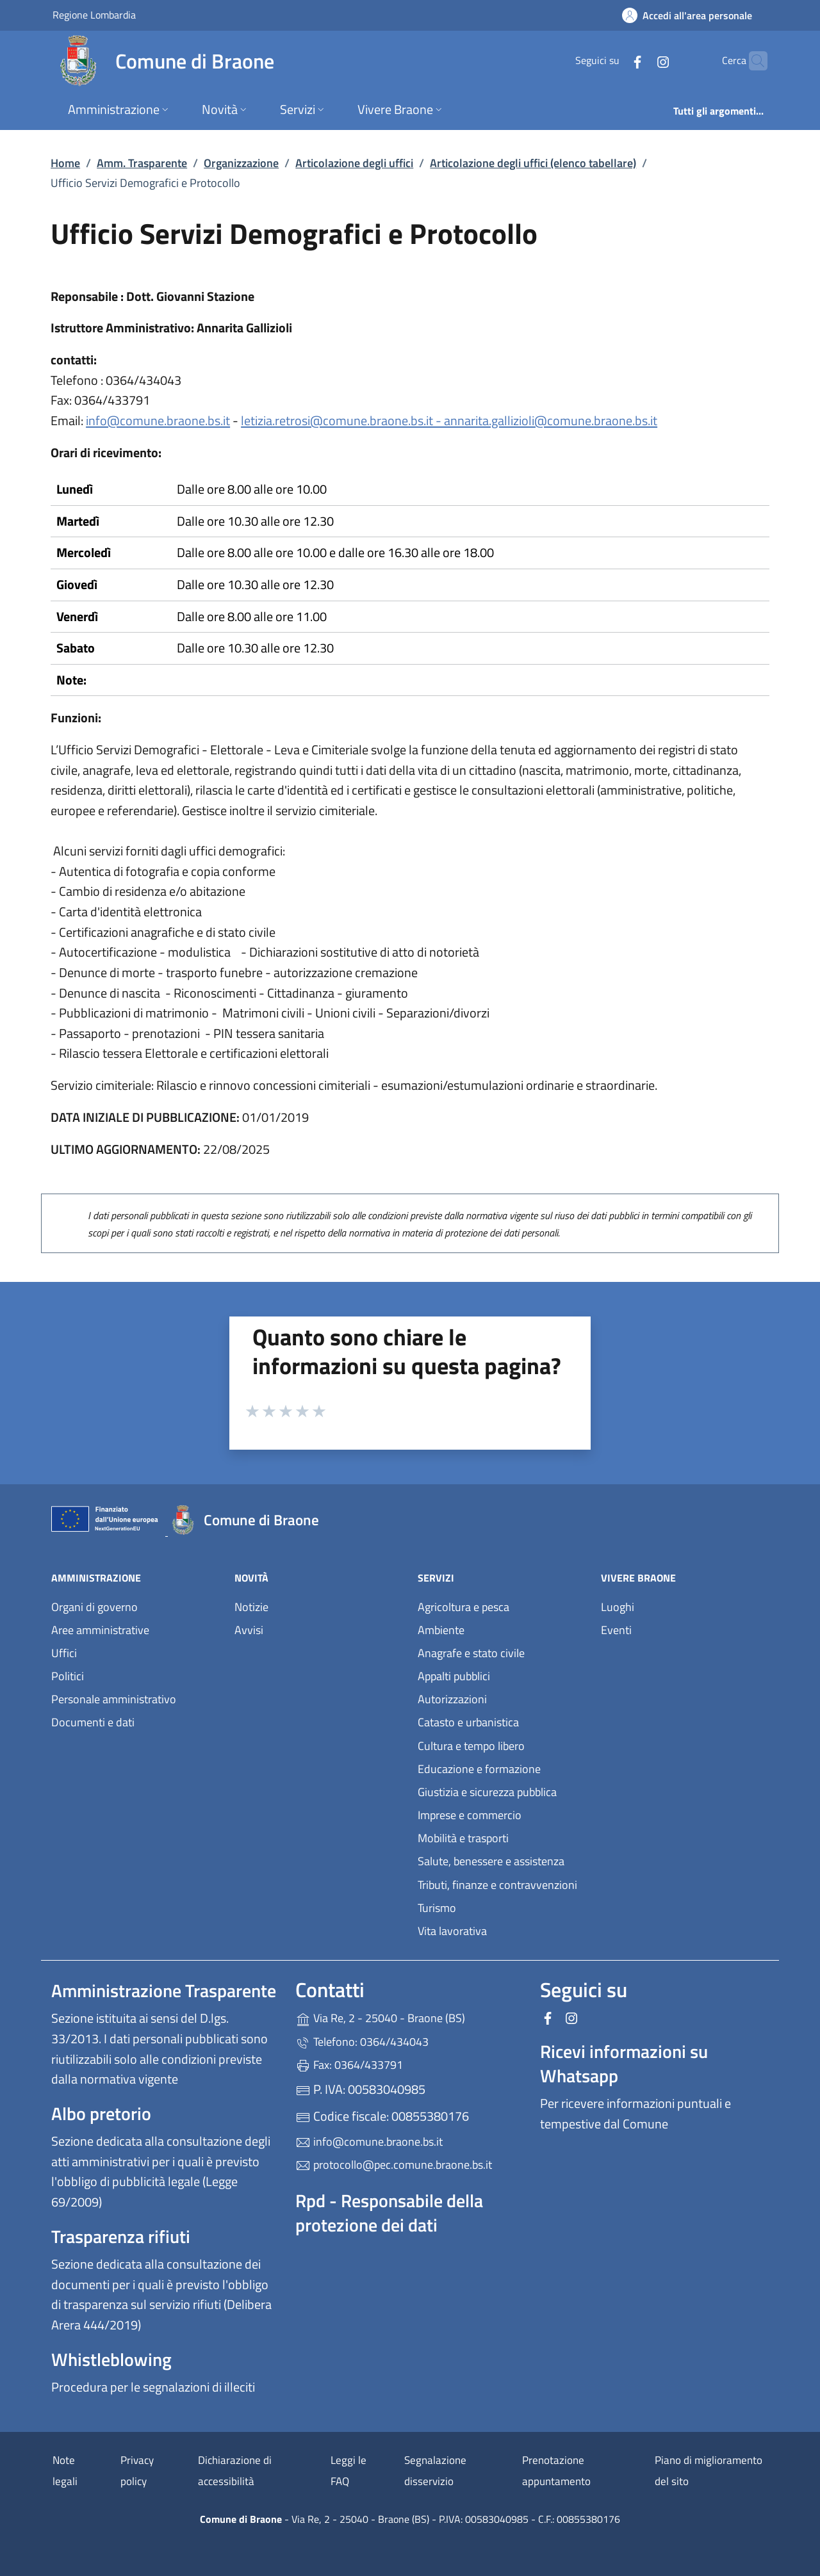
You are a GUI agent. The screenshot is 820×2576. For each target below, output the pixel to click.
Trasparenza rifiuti (120, 2236)
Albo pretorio (101, 2113)
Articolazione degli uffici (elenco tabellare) (533, 163)
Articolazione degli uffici (354, 163)
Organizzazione (241, 163)
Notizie (251, 1607)
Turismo (437, 1907)
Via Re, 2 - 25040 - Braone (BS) (409, 2017)
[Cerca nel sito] (752, 60)
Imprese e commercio (469, 1815)
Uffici (64, 1653)
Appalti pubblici (454, 1676)
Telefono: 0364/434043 (362, 2041)
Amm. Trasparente (142, 163)
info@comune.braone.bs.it (158, 420)
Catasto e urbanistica (468, 1722)
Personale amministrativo (113, 1699)
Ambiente (441, 1630)
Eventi (616, 1630)
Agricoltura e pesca (463, 1607)
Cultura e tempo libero (471, 1745)
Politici (67, 1676)
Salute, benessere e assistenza (491, 1861)
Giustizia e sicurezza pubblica (487, 1792)
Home (65, 163)
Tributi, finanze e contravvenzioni (497, 1884)
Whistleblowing (111, 2359)
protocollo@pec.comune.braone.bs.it (393, 2164)
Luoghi (617, 1607)
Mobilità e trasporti (463, 1838)
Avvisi (248, 1630)
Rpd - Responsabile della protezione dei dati (389, 2213)
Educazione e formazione (479, 1769)
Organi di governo (94, 1607)
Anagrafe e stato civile (471, 1653)
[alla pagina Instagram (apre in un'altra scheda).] (638, 60)
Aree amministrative (100, 1630)
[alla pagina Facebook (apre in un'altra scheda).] (612, 60)
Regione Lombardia (94, 14)
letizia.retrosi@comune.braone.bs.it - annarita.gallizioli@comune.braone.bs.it (449, 420)
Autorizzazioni (452, 1699)
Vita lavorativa (452, 1931)
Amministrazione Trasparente (163, 1990)
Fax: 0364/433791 (349, 2064)
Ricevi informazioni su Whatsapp (624, 2063)
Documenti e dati (93, 1722)
